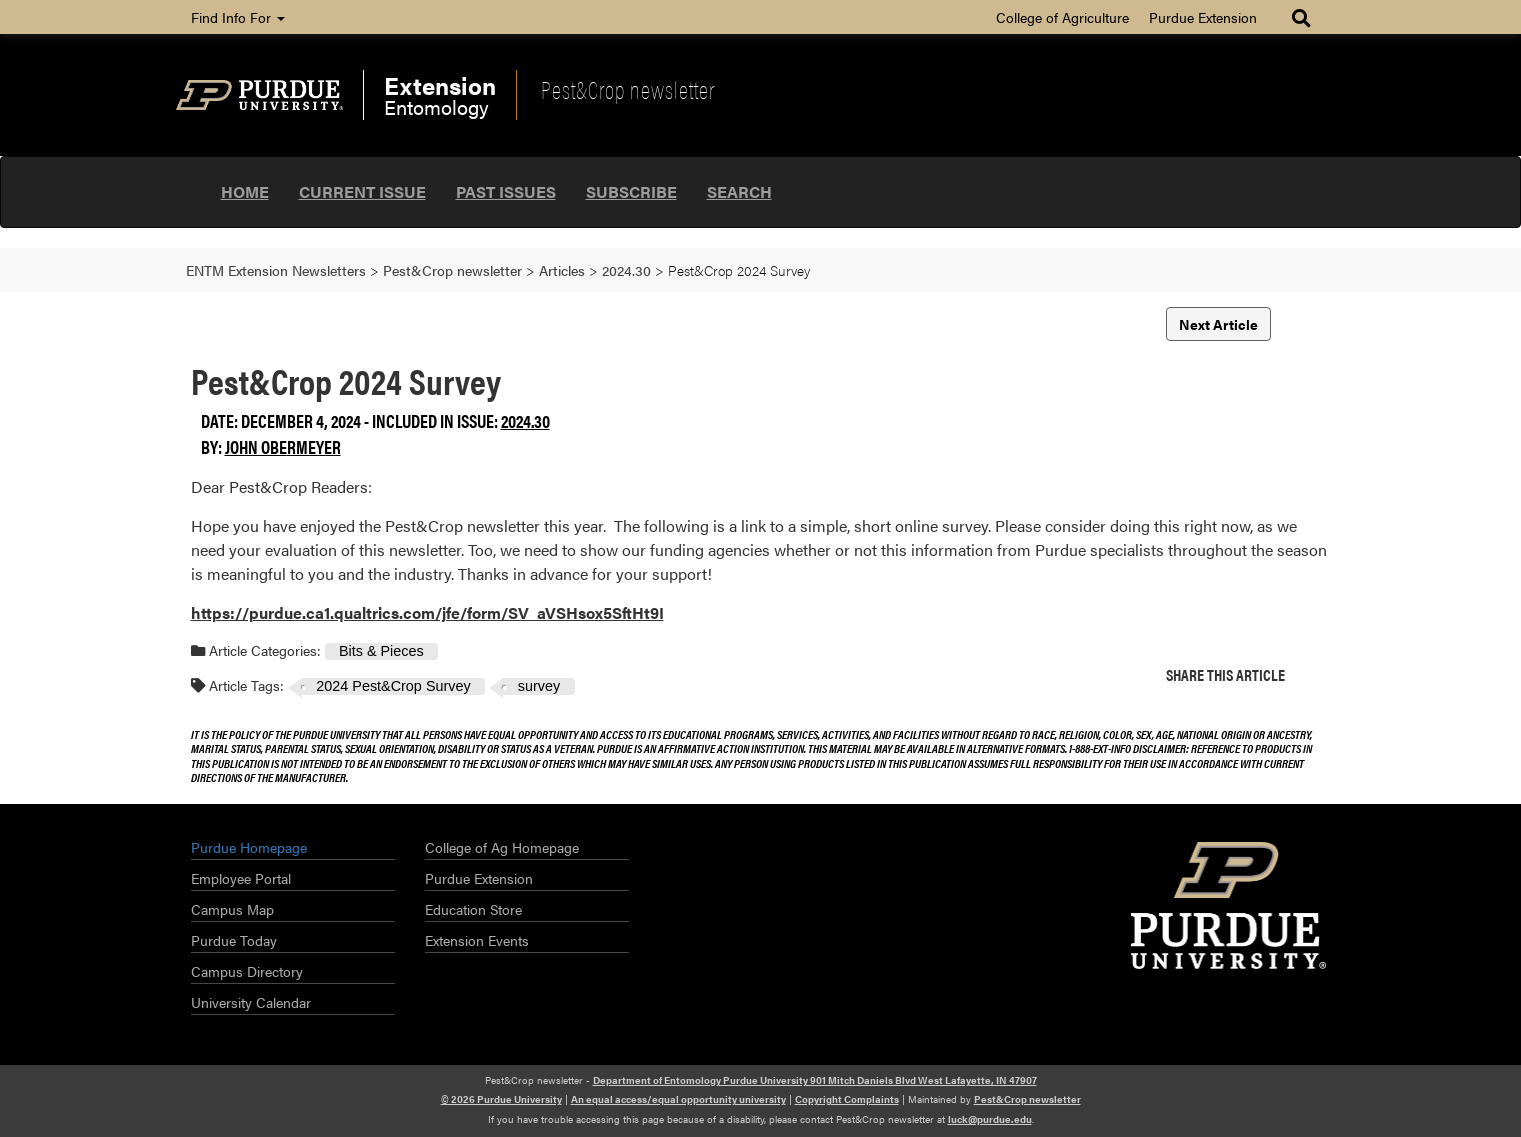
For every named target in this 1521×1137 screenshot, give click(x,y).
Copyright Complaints (847, 1099)
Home (245, 191)
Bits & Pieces (381, 651)
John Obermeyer (283, 446)
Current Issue (362, 191)
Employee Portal (241, 878)
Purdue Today (234, 940)
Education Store (473, 909)
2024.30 (525, 420)
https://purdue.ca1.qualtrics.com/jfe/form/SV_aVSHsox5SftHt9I (427, 612)
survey (539, 686)
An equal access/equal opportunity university (678, 1099)
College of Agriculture (1062, 17)
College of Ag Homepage (502, 847)
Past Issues (506, 191)
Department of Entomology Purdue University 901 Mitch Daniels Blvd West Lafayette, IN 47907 (815, 1080)
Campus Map (232, 909)
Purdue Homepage (249, 847)
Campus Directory (247, 971)
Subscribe (631, 191)
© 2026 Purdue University (501, 1099)
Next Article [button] (1218, 324)
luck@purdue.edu (990, 1119)
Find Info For (238, 17)
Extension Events (477, 940)
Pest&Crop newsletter (628, 89)
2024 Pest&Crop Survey (393, 686)
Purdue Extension (1203, 17)
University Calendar (251, 1002)
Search (739, 191)
